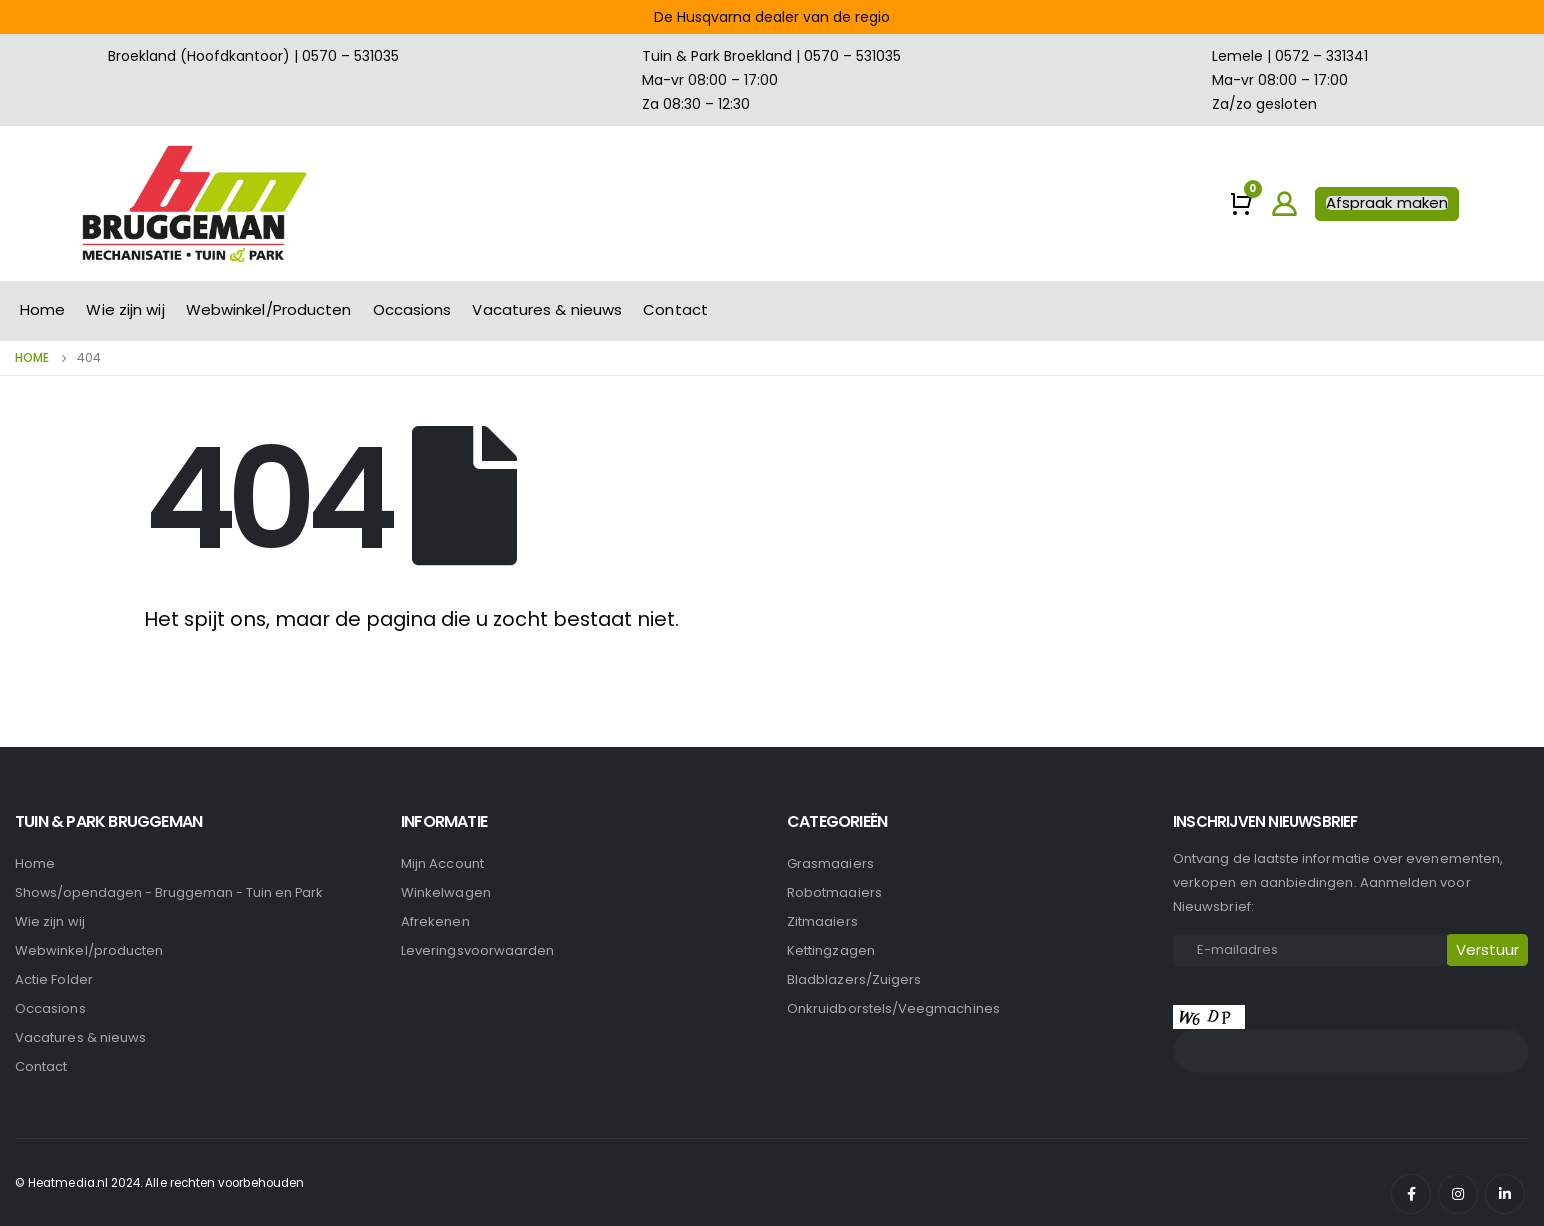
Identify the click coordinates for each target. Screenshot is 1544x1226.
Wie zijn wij (125, 309)
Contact (675, 309)
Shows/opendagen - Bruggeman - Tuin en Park (168, 892)
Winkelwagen (446, 892)
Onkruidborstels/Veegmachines (893, 1008)
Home (42, 309)
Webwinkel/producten (89, 950)
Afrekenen (435, 921)
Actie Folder (54, 979)
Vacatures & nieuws (547, 309)
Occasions (412, 309)
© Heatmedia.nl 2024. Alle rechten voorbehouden (159, 1183)
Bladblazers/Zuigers (854, 979)
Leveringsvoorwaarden (477, 950)
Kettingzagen (831, 950)
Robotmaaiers (834, 892)
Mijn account (442, 863)
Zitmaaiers (822, 921)
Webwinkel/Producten (269, 309)
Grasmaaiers (830, 863)
